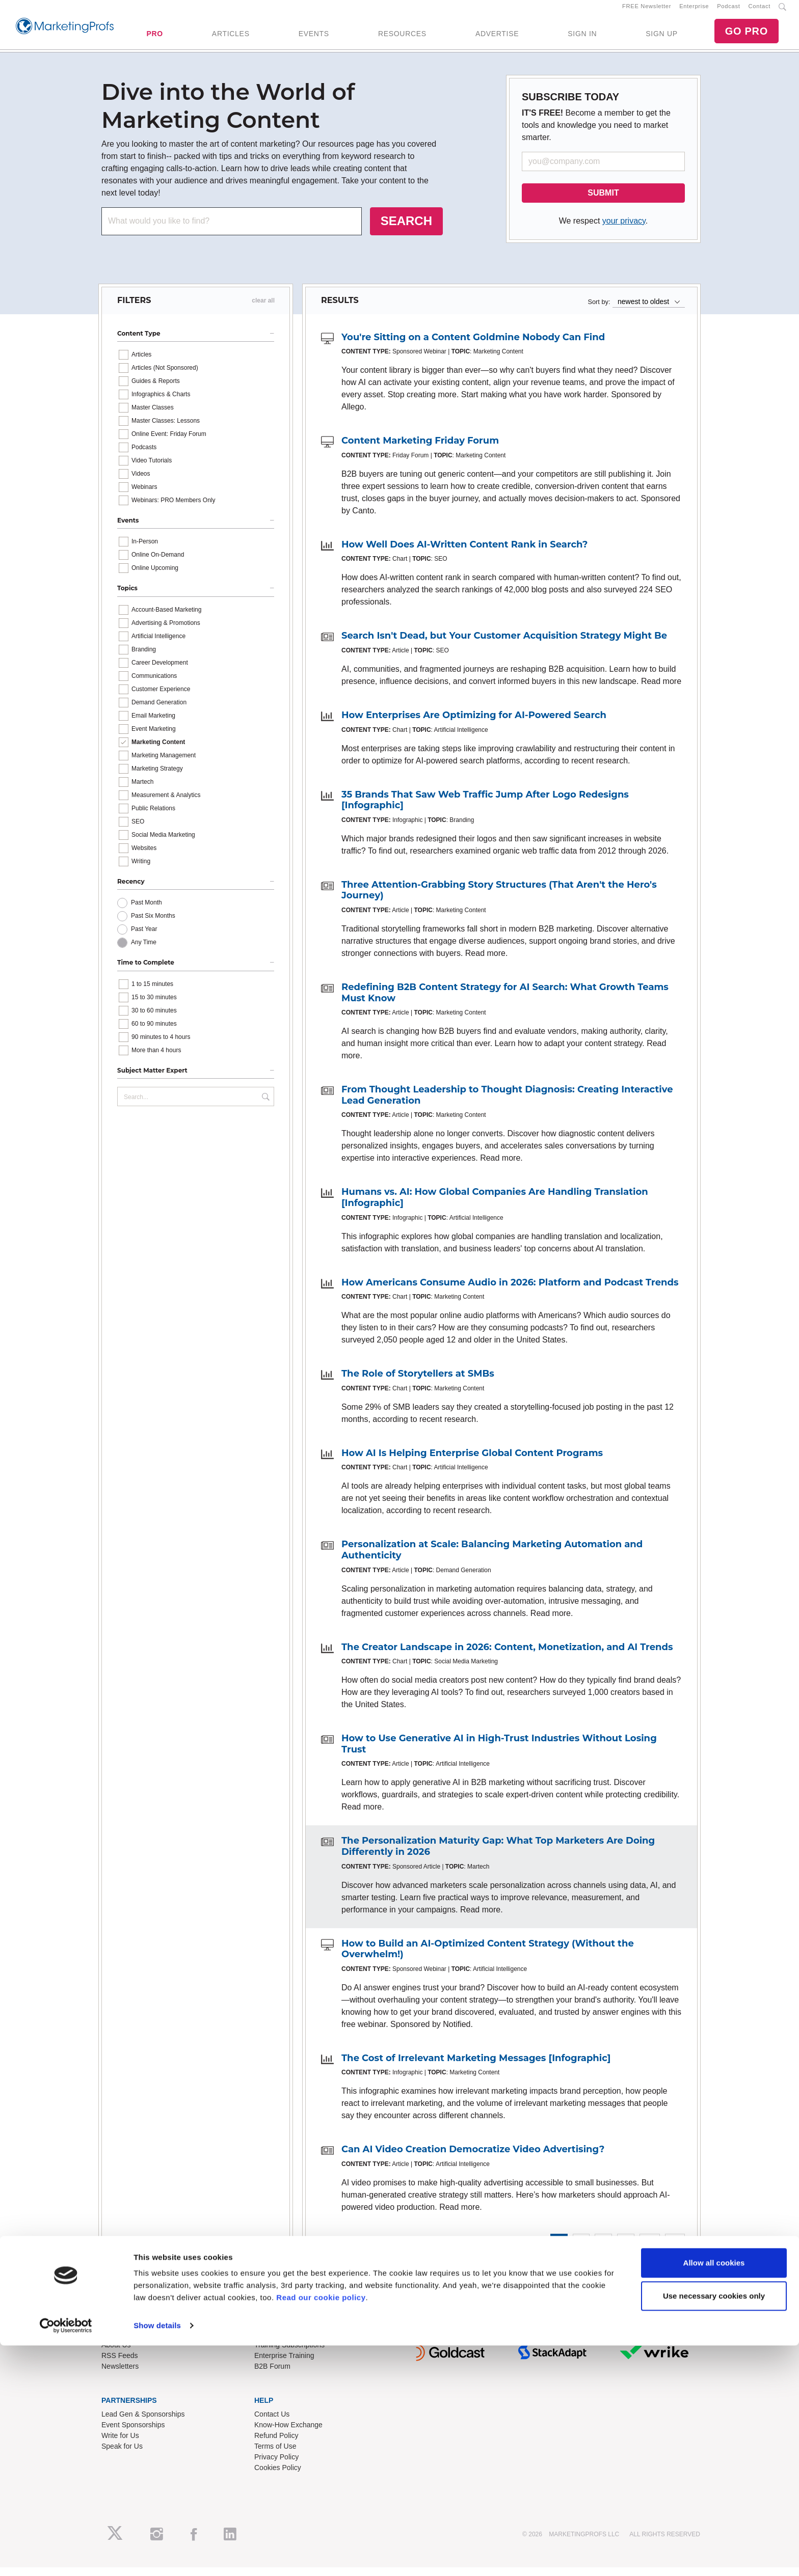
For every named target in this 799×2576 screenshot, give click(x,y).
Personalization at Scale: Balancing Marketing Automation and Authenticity (492, 1559)
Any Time (143, 951)
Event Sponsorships (133, 2433)
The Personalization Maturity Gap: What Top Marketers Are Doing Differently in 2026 (498, 1855)
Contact (759, 11)
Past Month (146, 911)
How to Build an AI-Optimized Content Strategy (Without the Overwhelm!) (487, 1958)
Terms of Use (275, 2455)
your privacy (624, 229)
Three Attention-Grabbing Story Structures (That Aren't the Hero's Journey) (499, 899)
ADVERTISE (497, 38)
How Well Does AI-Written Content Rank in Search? (464, 553)
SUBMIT (603, 201)
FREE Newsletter (646, 11)
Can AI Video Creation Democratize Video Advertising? (472, 2158)
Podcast (728, 11)
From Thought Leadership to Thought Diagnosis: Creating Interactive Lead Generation (507, 1104)
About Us (116, 2353)
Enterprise (694, 11)
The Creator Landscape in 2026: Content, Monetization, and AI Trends (507, 1655)
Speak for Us (122, 2455)
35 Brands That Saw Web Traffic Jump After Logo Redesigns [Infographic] (485, 809)
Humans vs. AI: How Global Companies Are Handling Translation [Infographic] (494, 1206)
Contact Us (271, 2423)
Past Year (144, 938)
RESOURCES (402, 38)
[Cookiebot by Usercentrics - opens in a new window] (66, 2556)
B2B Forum (272, 2375)
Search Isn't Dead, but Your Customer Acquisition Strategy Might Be (504, 644)
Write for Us (120, 2444)
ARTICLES (231, 38)
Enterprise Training (284, 2364)
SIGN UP (661, 38)
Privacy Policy (276, 2465)
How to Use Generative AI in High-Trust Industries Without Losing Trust (499, 1752)
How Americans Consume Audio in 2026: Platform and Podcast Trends (510, 1291)
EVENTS (314, 38)
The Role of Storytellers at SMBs (417, 1382)
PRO (154, 38)
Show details (157, 2556)
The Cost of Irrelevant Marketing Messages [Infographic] (475, 2066)
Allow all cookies (714, 2493)
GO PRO (746, 35)
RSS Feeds (119, 2364)
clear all (263, 309)
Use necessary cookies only (714, 2526)
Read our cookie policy (320, 2528)
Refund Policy (276, 2444)
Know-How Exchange (288, 2433)
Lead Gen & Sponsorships (142, 2423)
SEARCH (406, 229)
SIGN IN (582, 38)
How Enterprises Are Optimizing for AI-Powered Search (473, 723)
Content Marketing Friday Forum (420, 449)
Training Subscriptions (289, 2353)
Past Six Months (153, 924)
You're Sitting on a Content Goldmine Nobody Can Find (473, 345)
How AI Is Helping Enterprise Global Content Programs (472, 1461)
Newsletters (120, 2375)
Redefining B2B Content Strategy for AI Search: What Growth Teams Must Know (505, 1001)
